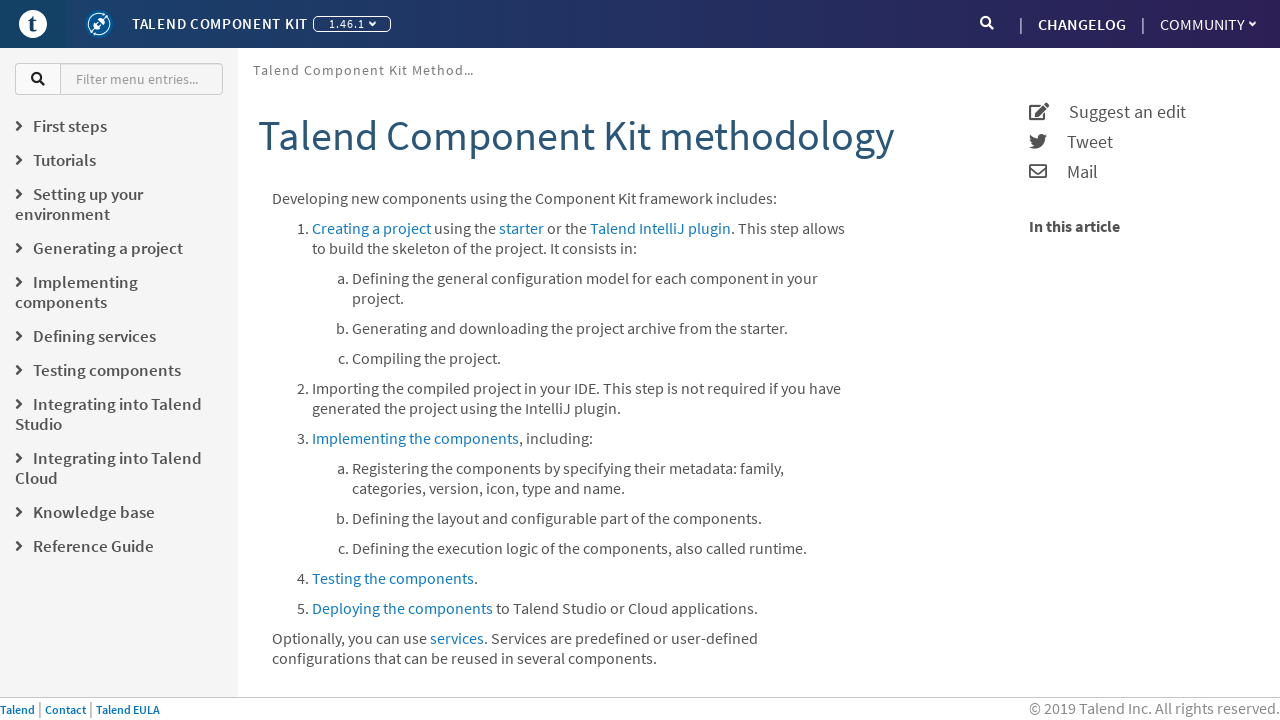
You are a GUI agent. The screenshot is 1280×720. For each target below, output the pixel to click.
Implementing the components (415, 438)
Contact (65, 709)
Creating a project (371, 228)
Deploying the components (402, 608)
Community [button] (1208, 24)
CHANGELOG (1082, 24)
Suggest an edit (1107, 112)
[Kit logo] (99, 24)
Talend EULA (128, 709)
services (457, 638)
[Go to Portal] (33, 24)
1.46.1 (352, 23)
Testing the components (393, 578)
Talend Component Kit (220, 23)
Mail (1063, 172)
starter (521, 228)
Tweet (1071, 142)
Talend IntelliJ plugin (660, 228)
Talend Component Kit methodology (370, 70)
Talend (17, 709)
